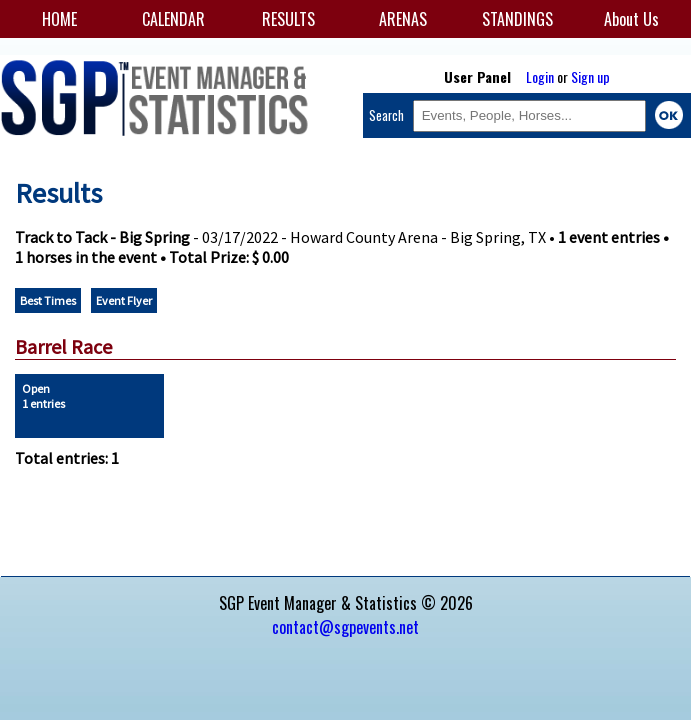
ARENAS (403, 19)
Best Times (48, 300)
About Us (631, 19)
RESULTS (288, 19)
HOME (59, 19)
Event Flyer (124, 300)
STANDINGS (517, 19)
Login (540, 76)
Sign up (590, 76)
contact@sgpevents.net (345, 627)
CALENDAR (173, 19)
